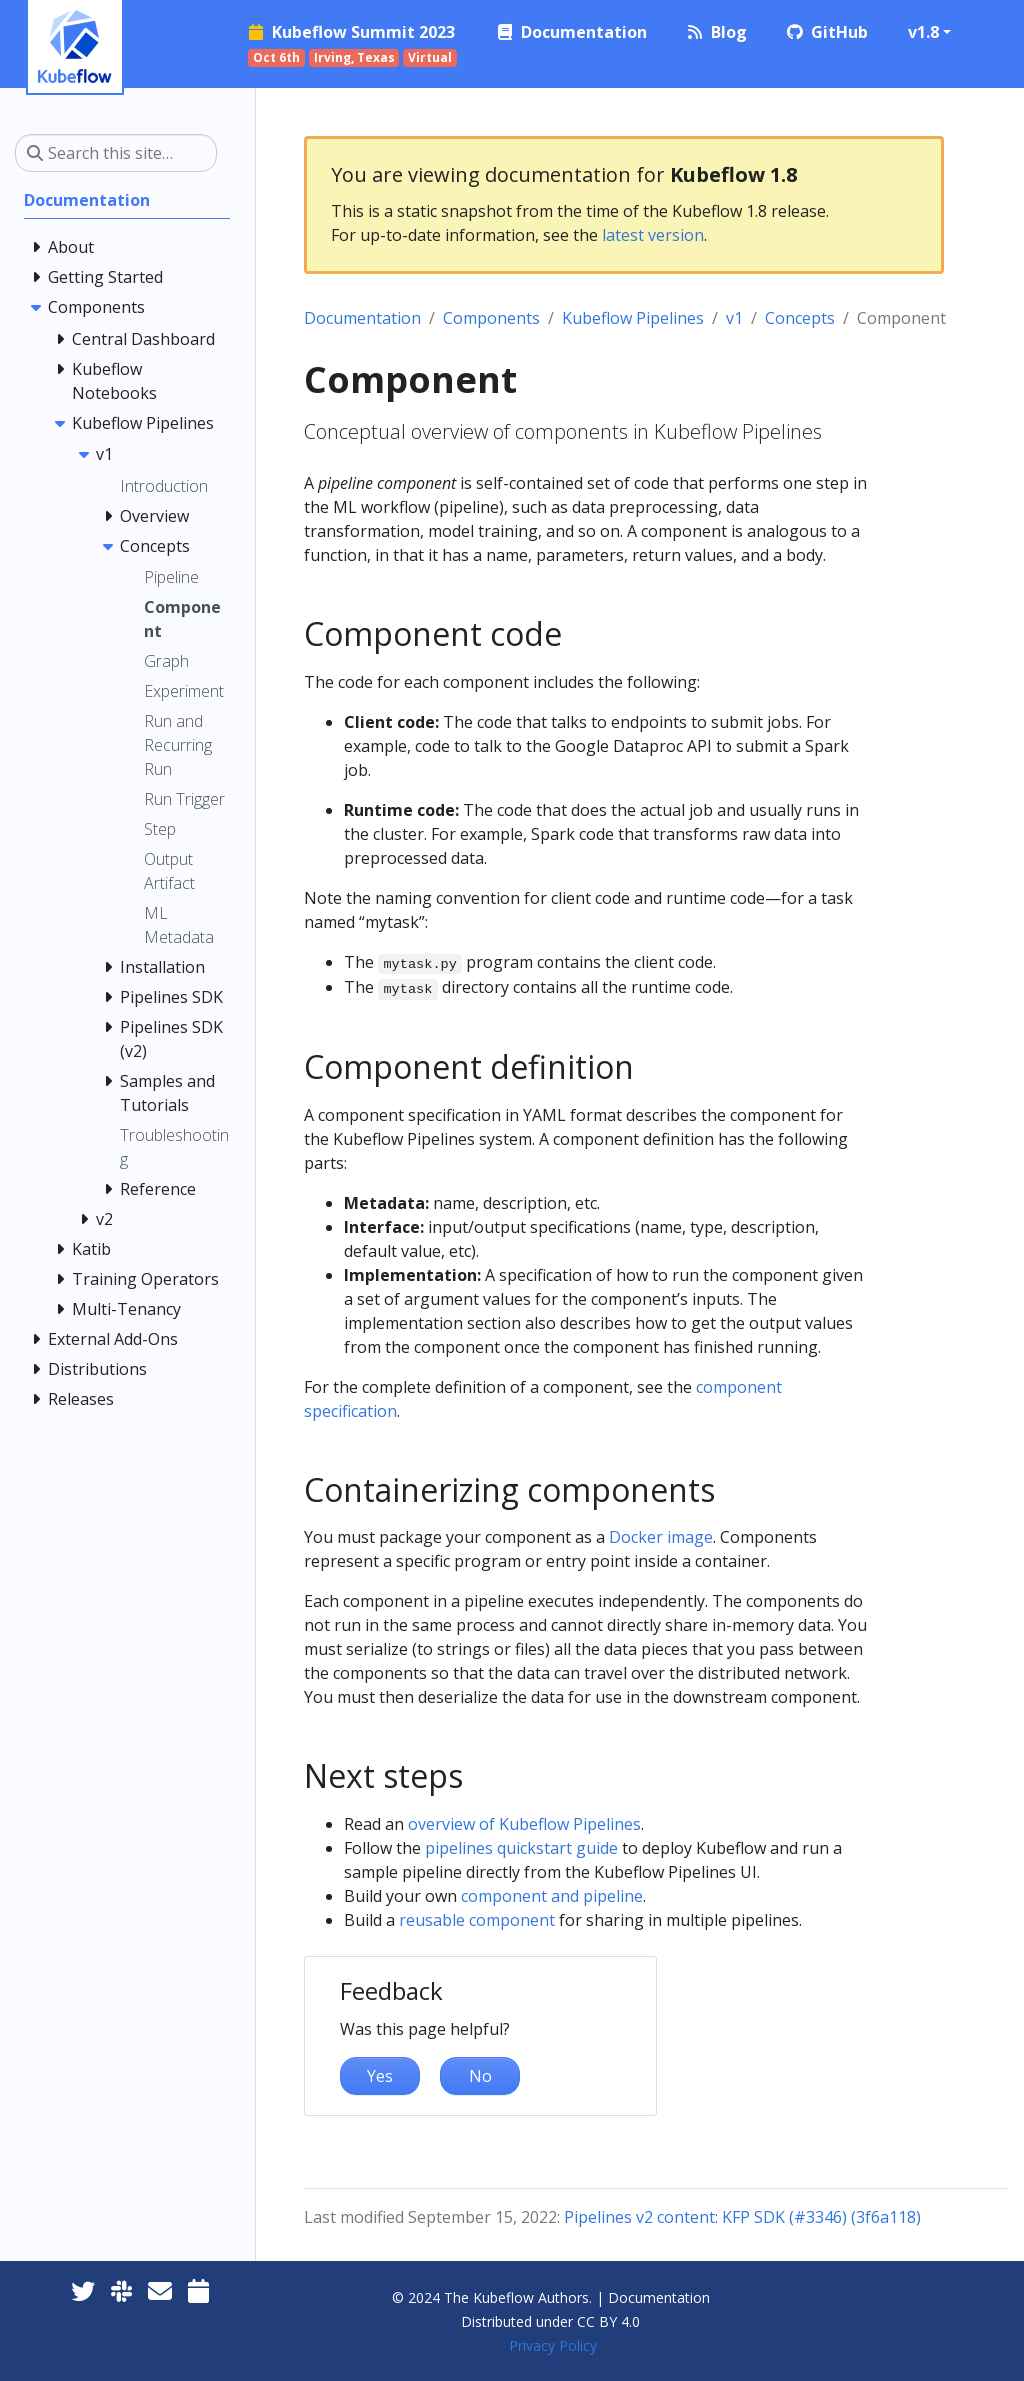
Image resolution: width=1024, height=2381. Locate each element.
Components (491, 318)
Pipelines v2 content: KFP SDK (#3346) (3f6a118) (742, 2217)
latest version (653, 235)
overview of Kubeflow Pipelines (524, 1824)
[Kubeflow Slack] (121, 2290)
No (480, 2076)
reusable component (477, 1920)
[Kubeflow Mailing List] (160, 2290)
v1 (734, 318)
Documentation (362, 318)
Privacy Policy (553, 2345)
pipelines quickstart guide (521, 1848)
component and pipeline (552, 1896)
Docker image (661, 1537)
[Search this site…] (116, 153)
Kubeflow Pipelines (633, 318)
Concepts (800, 318)
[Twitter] (83, 2290)
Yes (380, 2076)
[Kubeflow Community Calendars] (198, 2290)
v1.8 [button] (923, 32)
